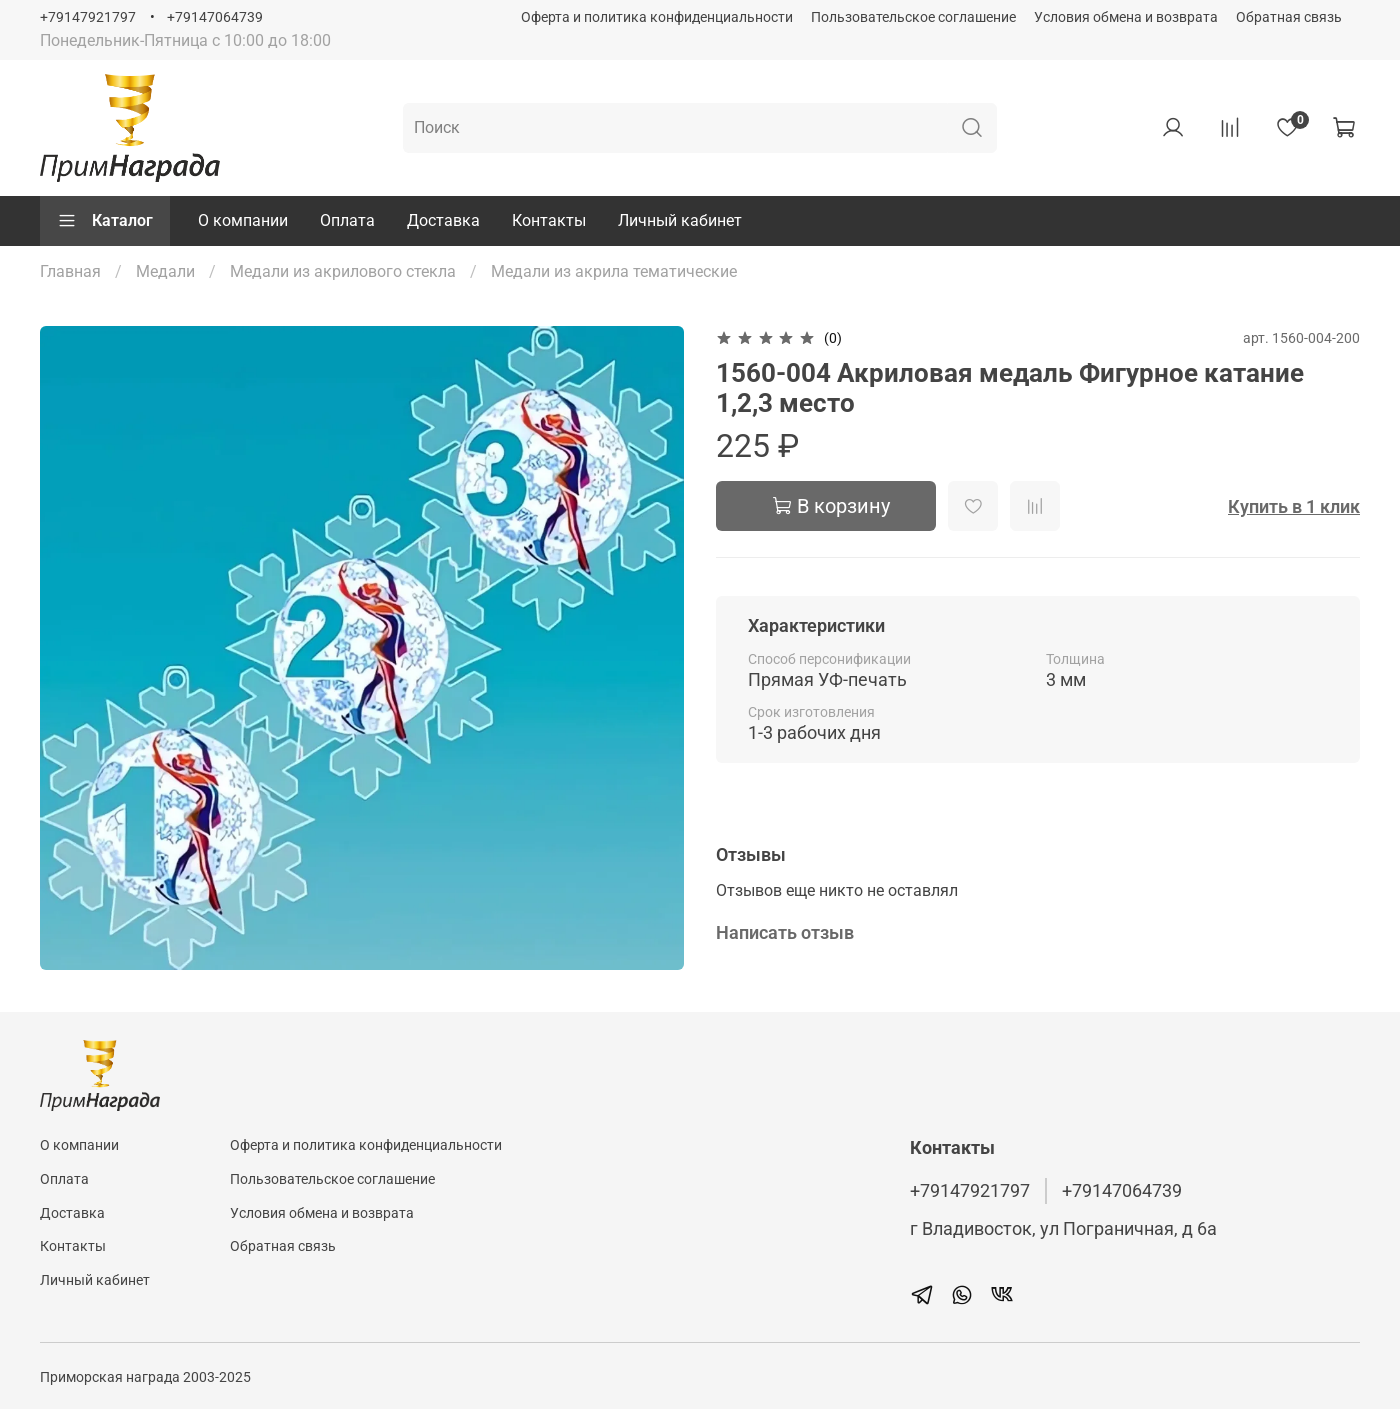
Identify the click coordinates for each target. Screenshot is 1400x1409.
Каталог (105, 221)
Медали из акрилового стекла (343, 271)
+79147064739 (215, 17)
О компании (243, 220)
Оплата (347, 220)
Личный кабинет (680, 220)
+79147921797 (88, 17)
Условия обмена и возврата (1126, 17)
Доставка (443, 220)
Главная (70, 271)
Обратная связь (1289, 17)
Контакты (549, 220)
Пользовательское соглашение (913, 17)
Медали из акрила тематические (614, 271)
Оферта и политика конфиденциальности (657, 17)
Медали (165, 271)
